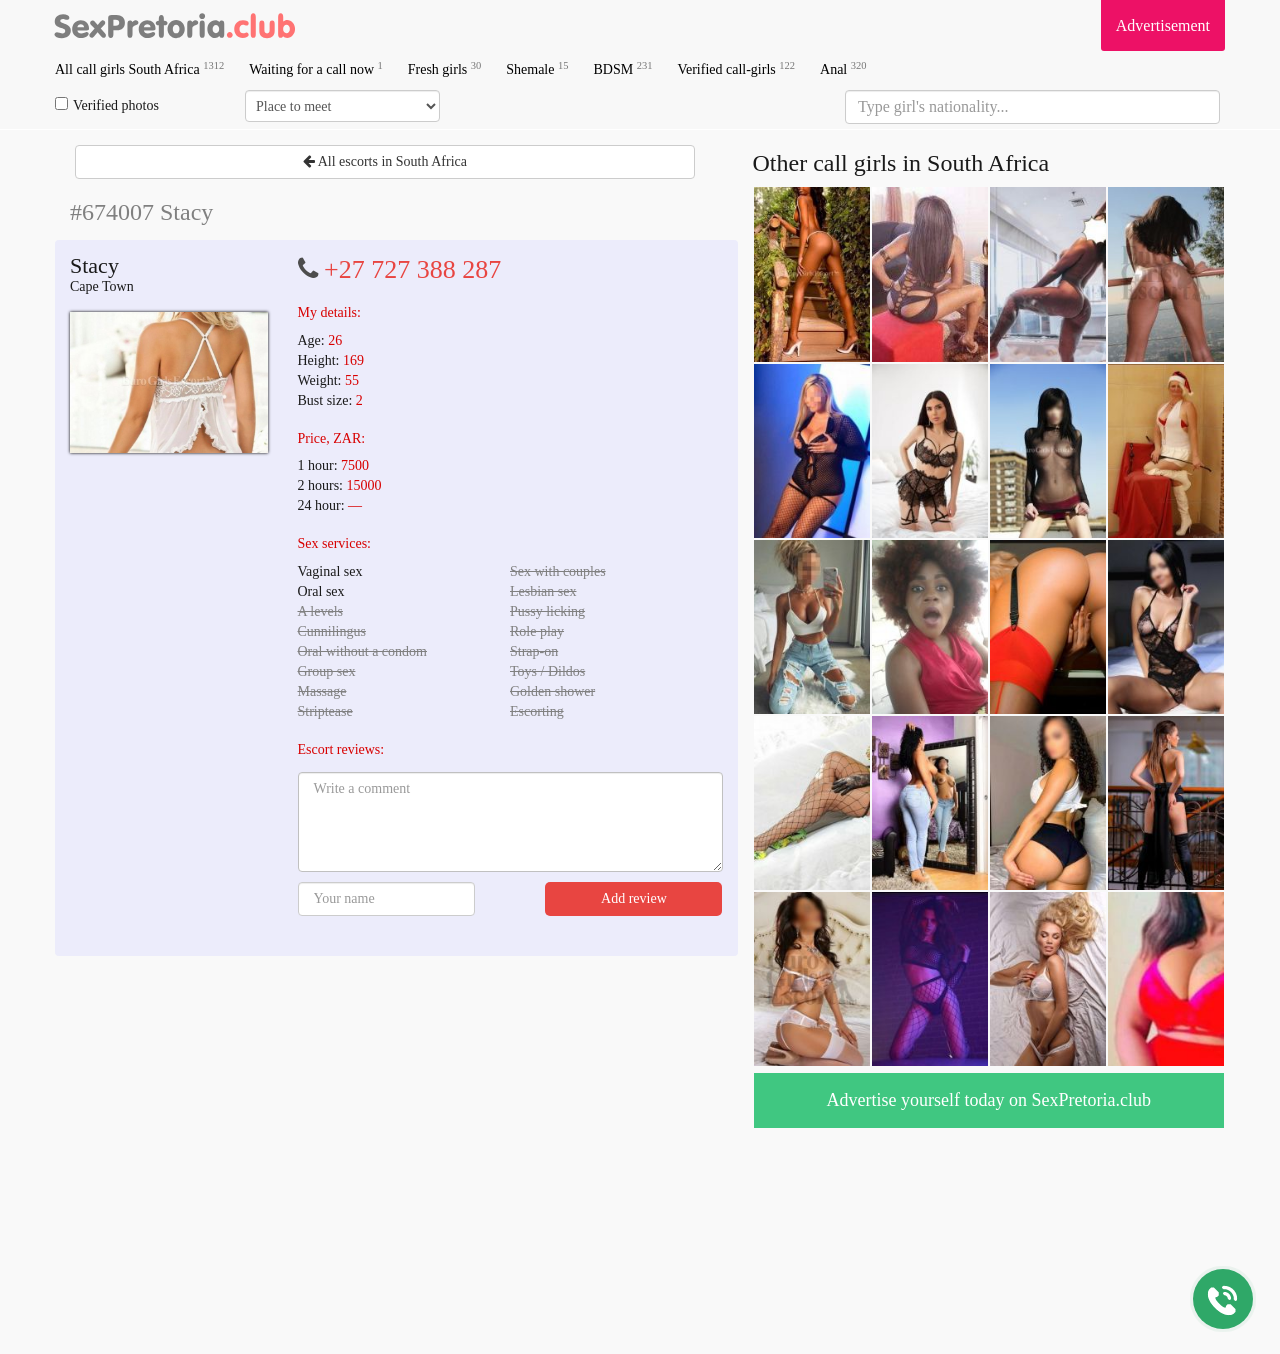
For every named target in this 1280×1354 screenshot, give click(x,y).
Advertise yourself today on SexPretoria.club (989, 1100)
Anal (843, 68)
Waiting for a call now (316, 68)
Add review (634, 898)
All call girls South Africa (139, 68)
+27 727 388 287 (412, 269)
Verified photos (107, 105)
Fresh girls (445, 68)
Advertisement (1163, 25)
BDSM (622, 68)
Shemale (537, 68)
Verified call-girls (736, 68)
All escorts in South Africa (385, 161)
